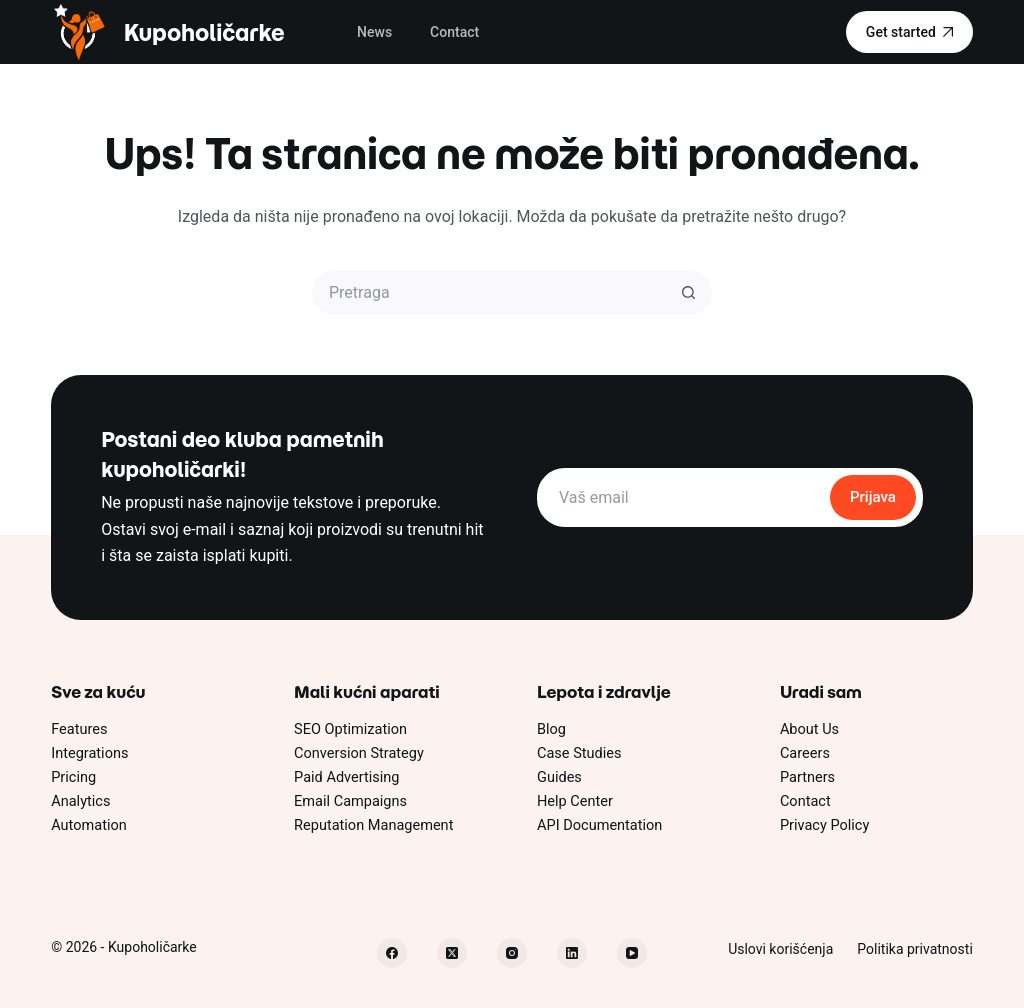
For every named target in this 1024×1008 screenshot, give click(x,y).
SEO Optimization (350, 729)
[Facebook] (392, 953)
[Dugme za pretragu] (689, 292)
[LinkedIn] (572, 953)
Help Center (575, 801)
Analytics (80, 801)
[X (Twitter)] (452, 953)
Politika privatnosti (915, 949)
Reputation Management (373, 825)
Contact (454, 32)
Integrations (89, 753)
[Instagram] (512, 953)
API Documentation (599, 825)
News (374, 32)
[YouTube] (632, 953)
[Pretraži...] (489, 292)
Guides (559, 777)
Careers (805, 753)
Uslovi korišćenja (780, 949)
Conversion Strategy (359, 753)
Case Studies (579, 753)
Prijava (873, 497)
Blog (551, 729)
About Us (809, 729)
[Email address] (682, 497)
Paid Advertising (346, 777)
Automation (89, 825)
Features (79, 729)
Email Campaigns (350, 801)
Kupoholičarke (204, 32)
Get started (909, 32)
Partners (807, 777)
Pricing (73, 777)
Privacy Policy (824, 825)
